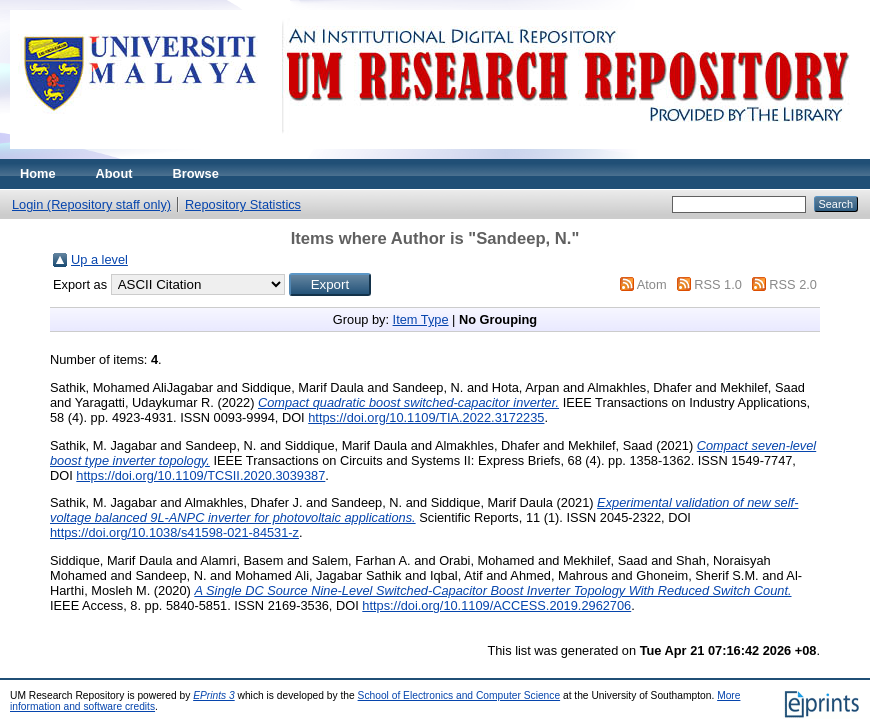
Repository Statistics (243, 204)
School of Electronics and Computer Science (459, 695)
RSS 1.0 (718, 284)
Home (38, 173)
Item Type (421, 319)
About (114, 173)
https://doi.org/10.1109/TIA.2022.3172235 (426, 417)
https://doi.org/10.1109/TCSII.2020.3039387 (200, 475)
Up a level (99, 259)
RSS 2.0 (793, 284)
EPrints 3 (214, 695)
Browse (196, 173)
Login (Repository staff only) (91, 204)
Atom (652, 284)
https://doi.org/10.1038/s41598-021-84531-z (174, 532)
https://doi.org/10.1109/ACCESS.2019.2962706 (496, 605)
